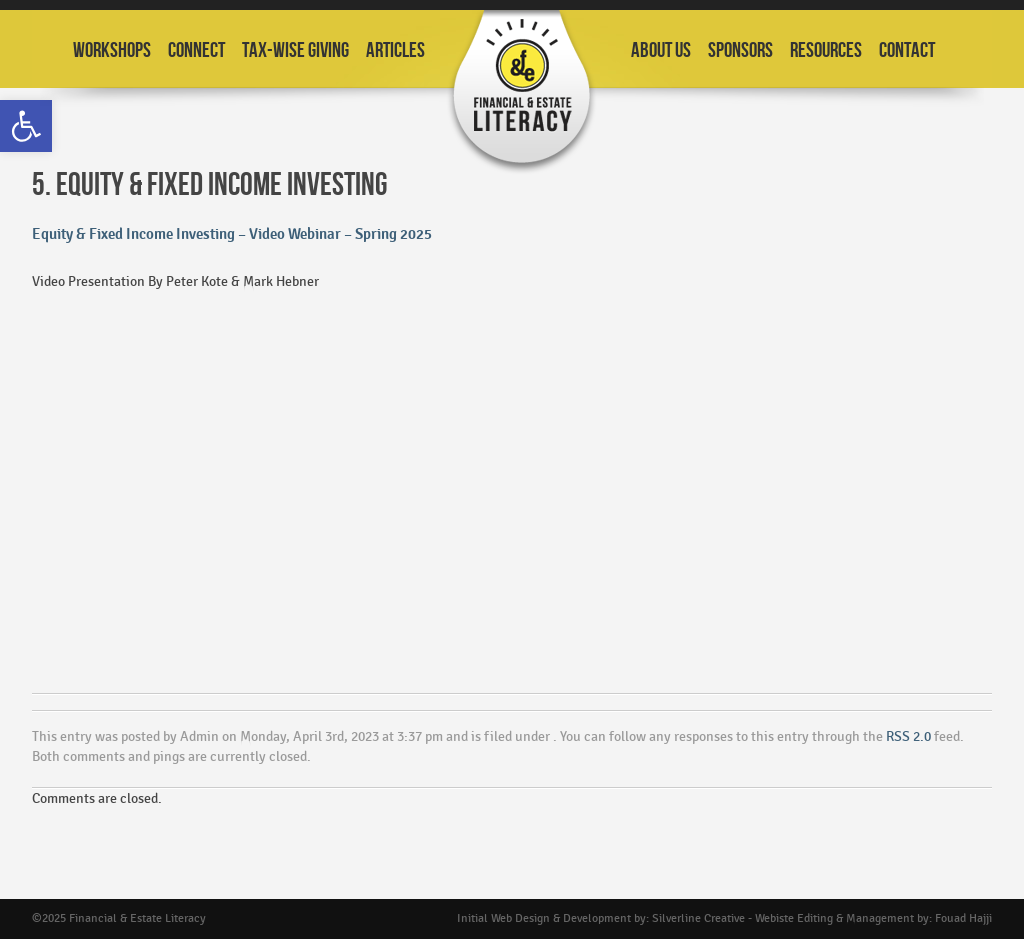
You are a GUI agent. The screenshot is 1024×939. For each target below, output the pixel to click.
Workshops (112, 50)
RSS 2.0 (908, 736)
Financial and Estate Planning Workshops (522, 92)
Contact (907, 50)
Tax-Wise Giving (295, 50)
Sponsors (740, 50)
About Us (661, 50)
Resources (826, 50)
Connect (196, 50)
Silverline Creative (698, 918)
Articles (395, 50)
